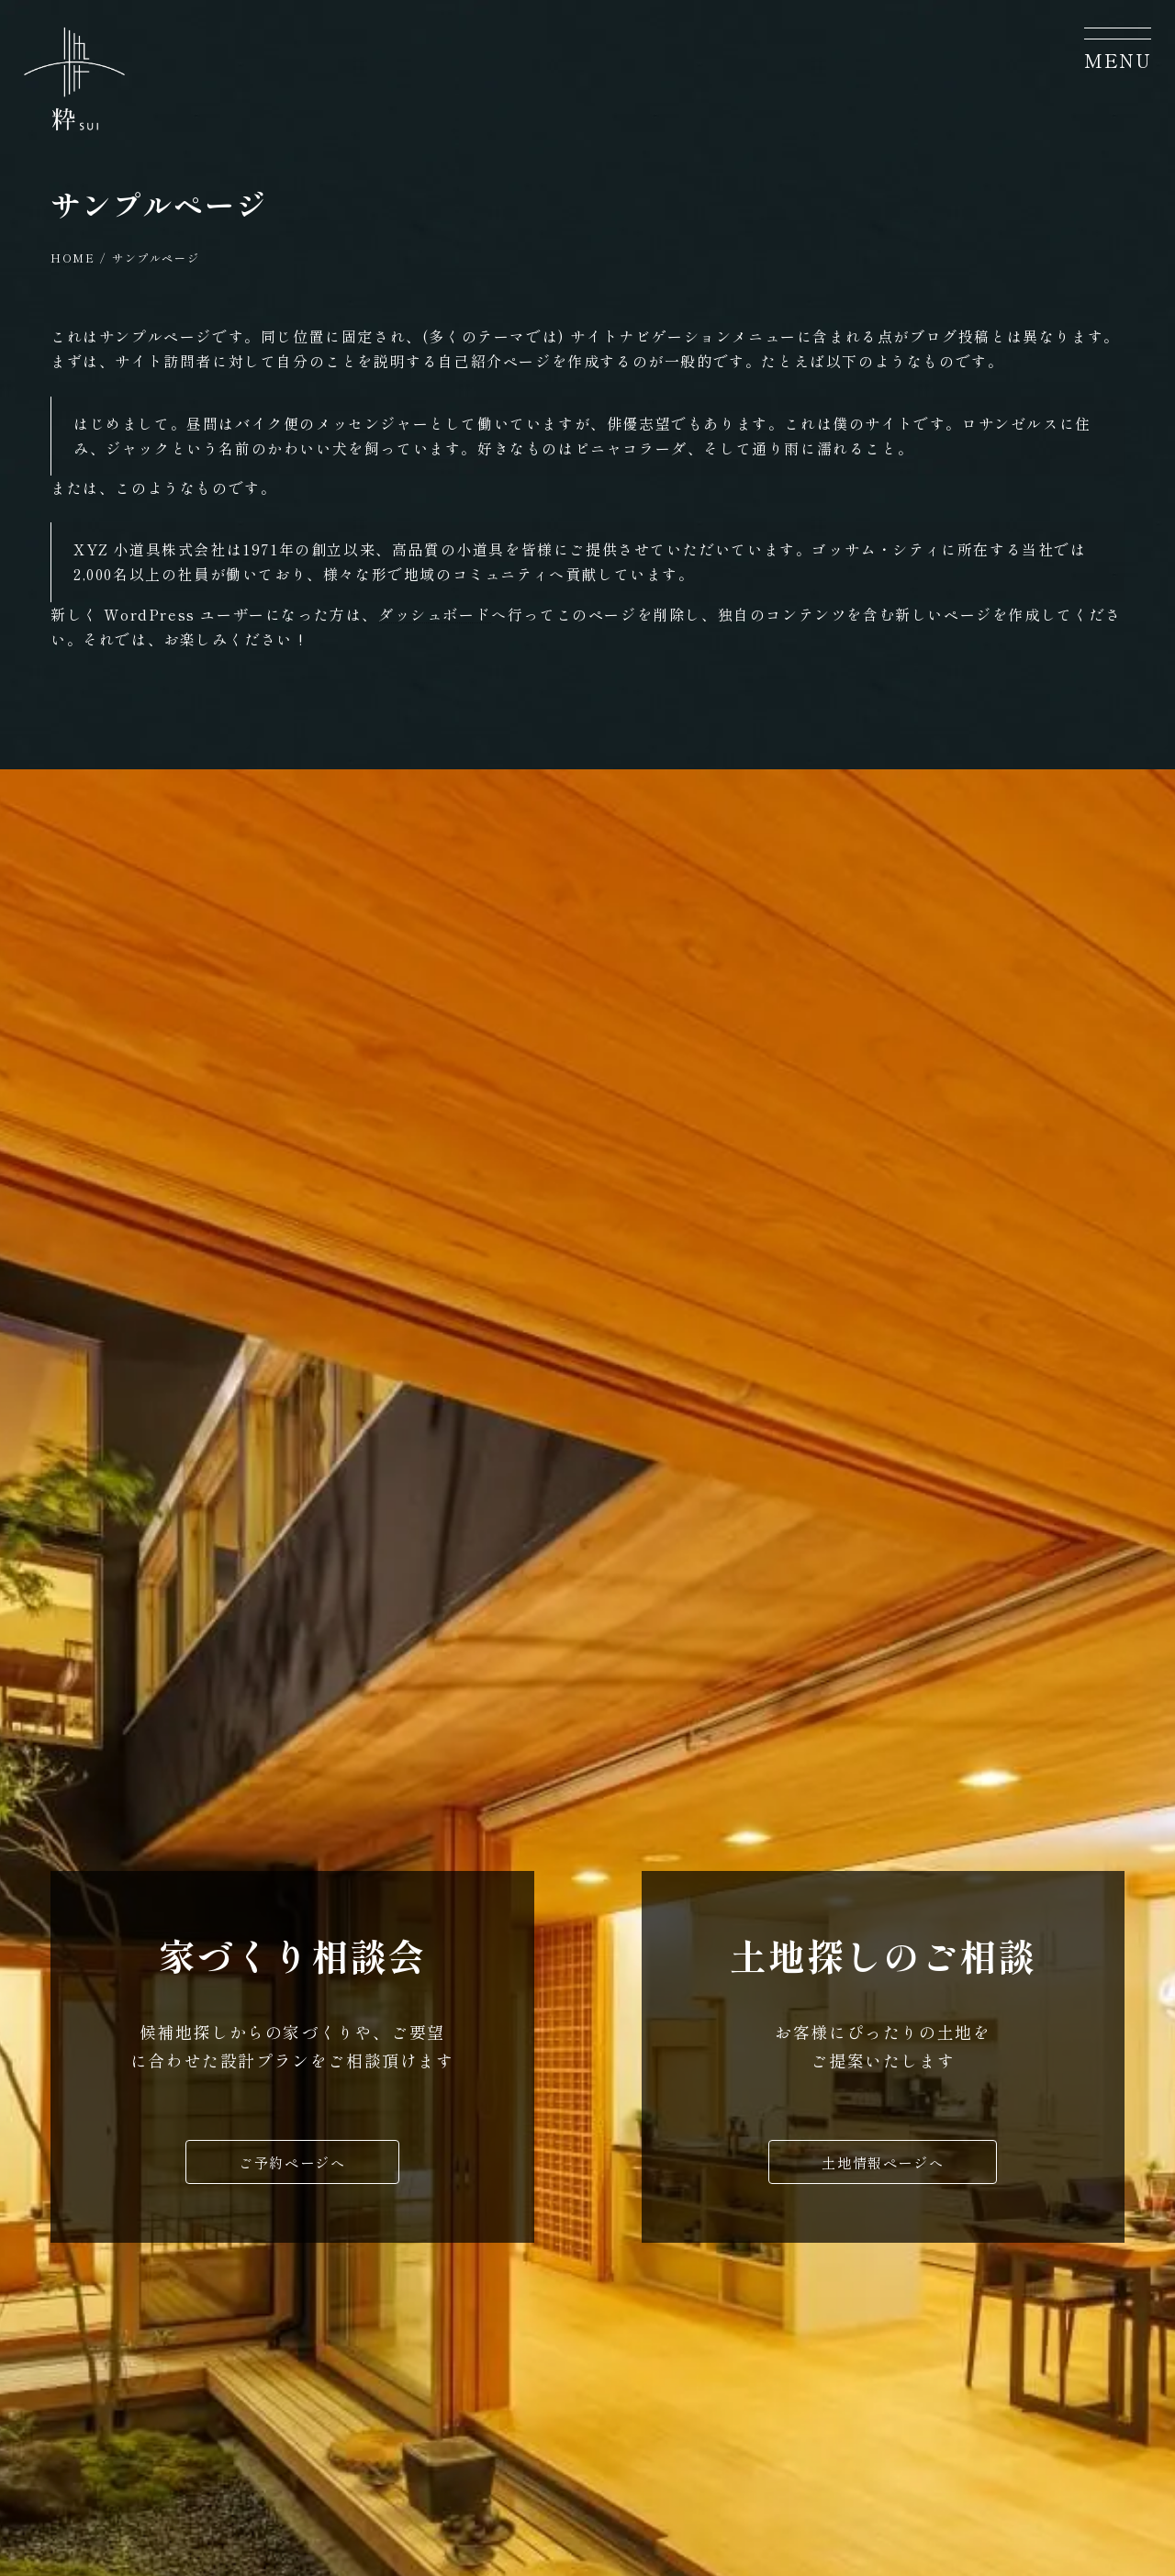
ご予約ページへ (292, 2167)
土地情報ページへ (882, 2167)
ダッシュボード (434, 614)
